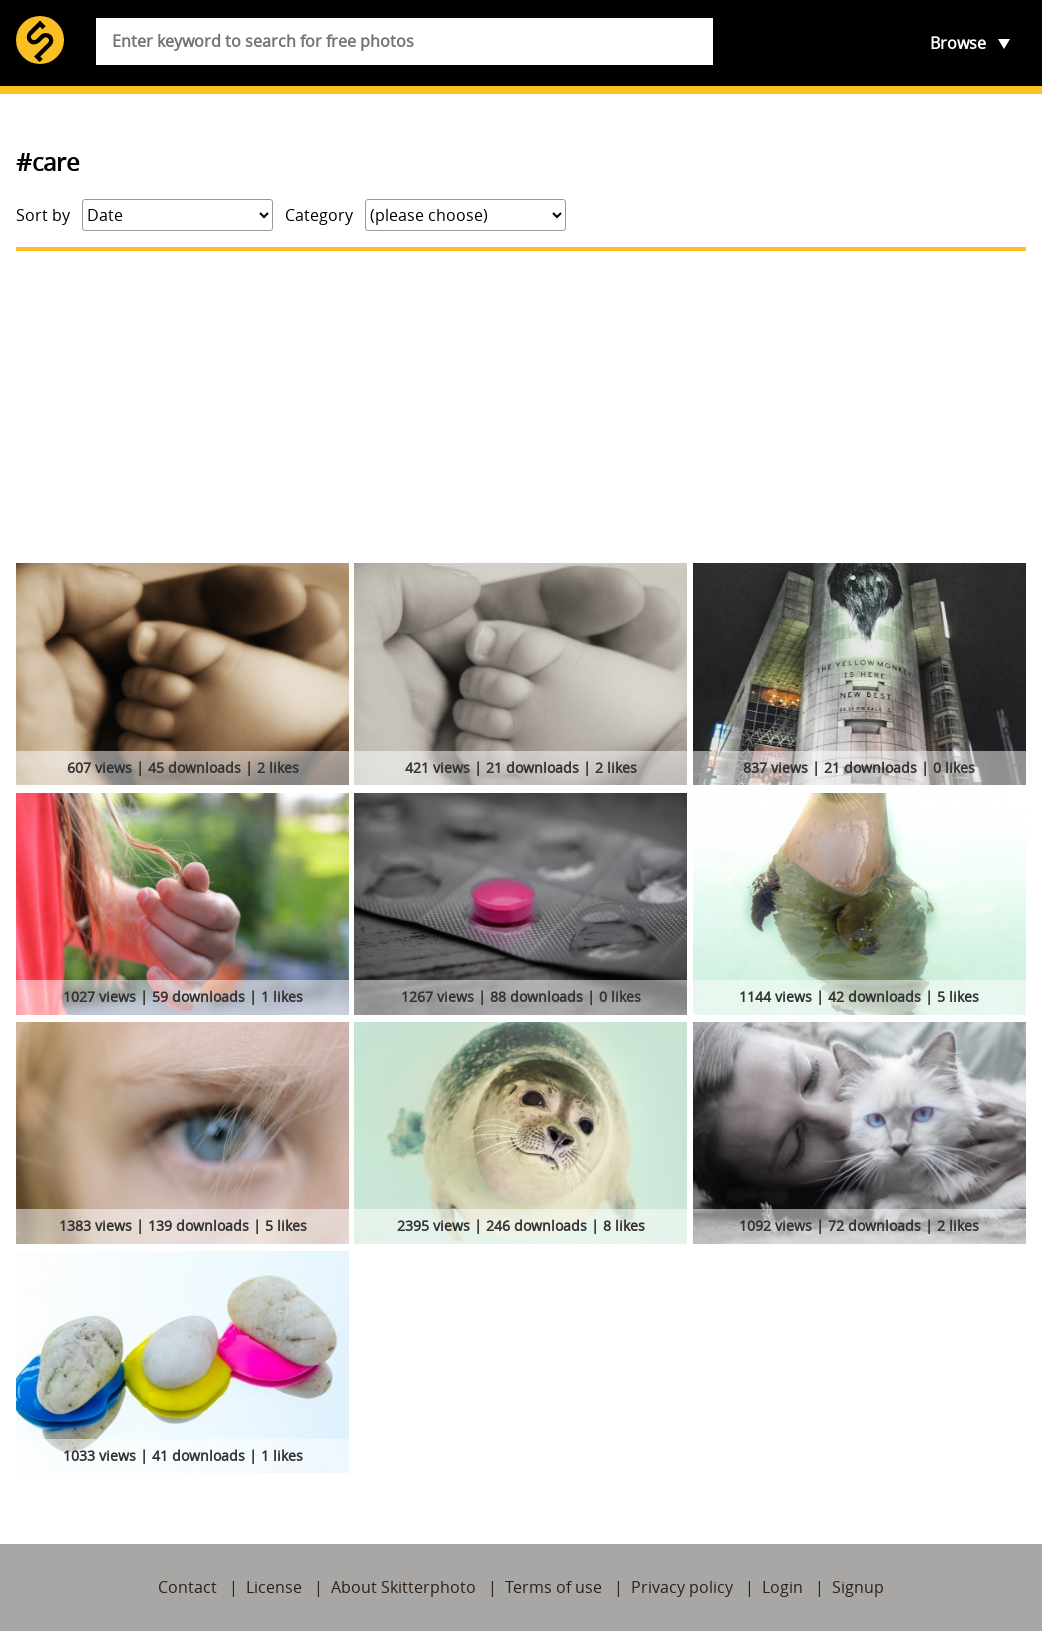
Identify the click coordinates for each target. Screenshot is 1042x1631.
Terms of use (553, 1587)
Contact (187, 1587)
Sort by (43, 215)
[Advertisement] (521, 407)
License (274, 1587)
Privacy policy (682, 1587)
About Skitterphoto (403, 1587)
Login (782, 1587)
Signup (858, 1587)
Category (319, 215)
